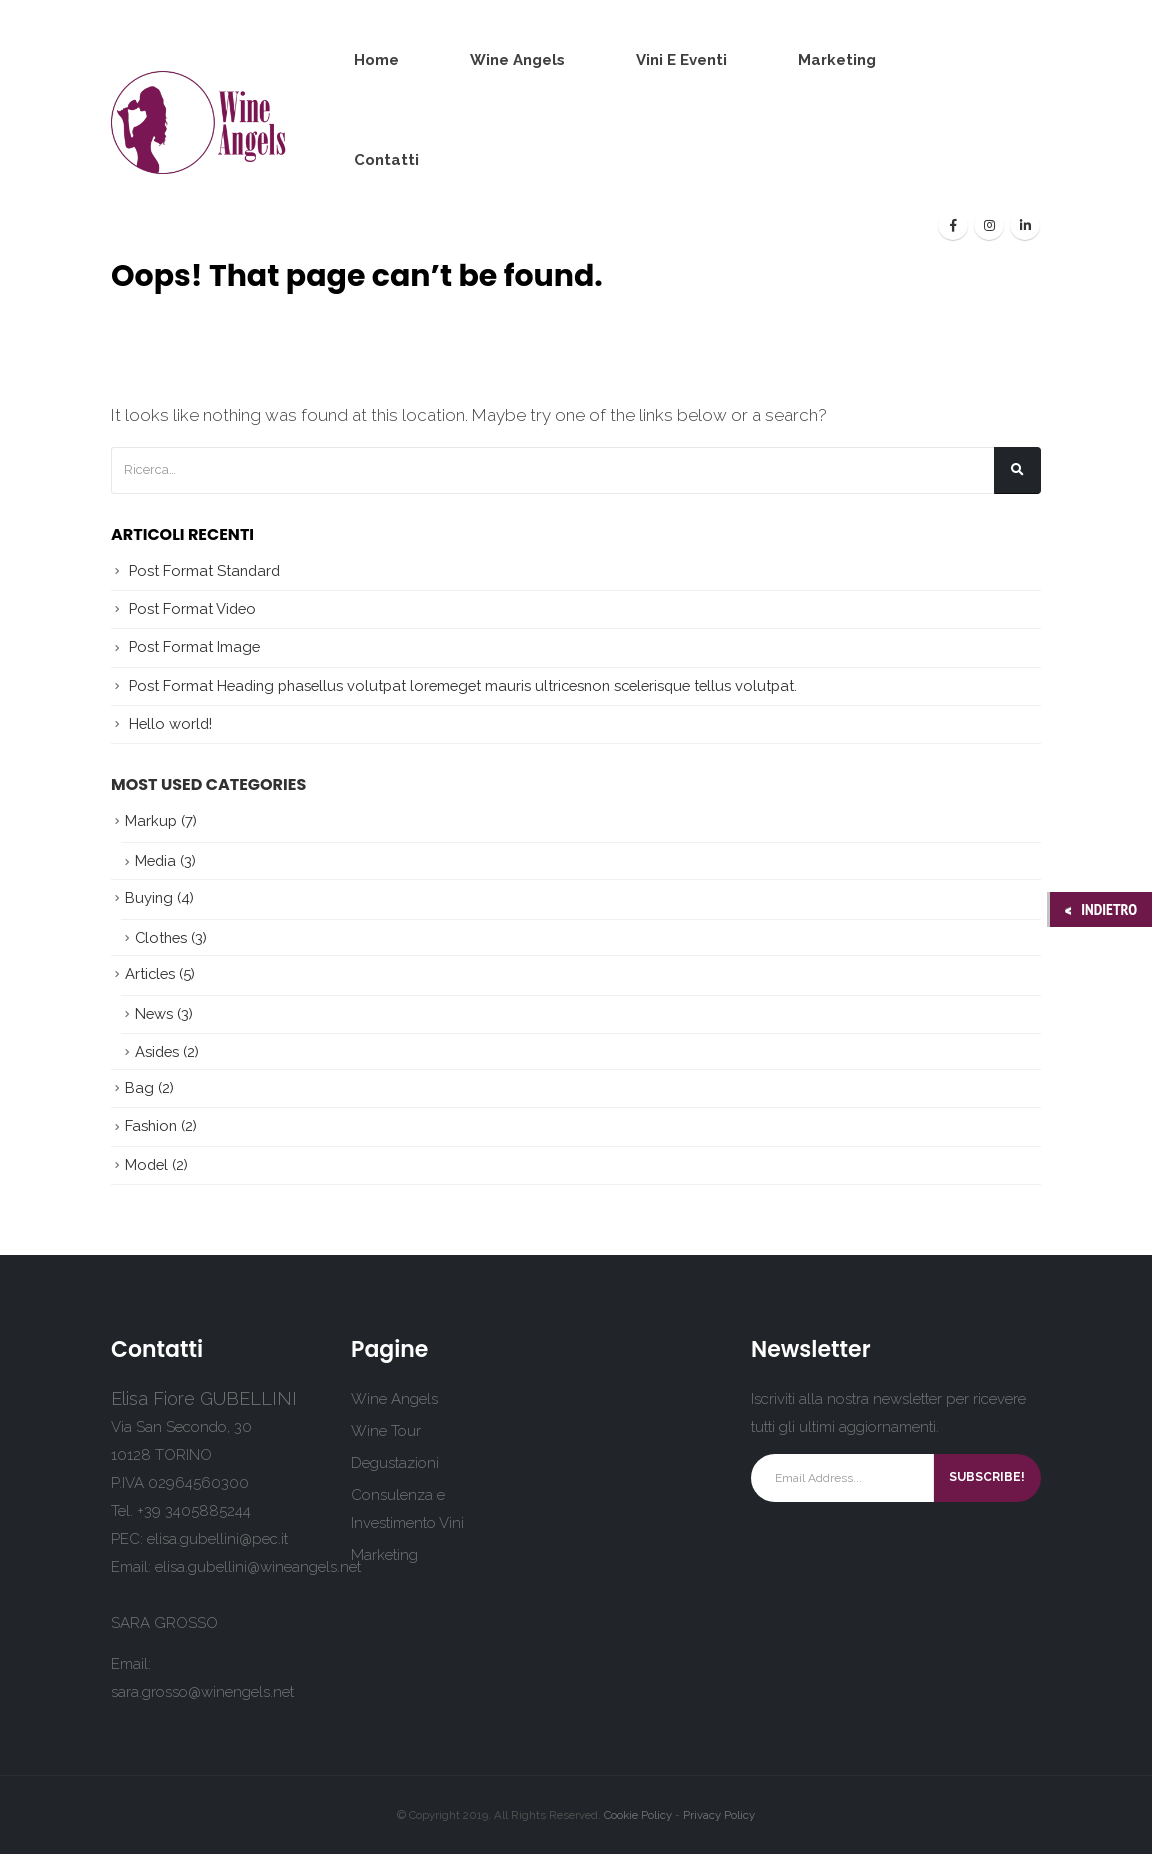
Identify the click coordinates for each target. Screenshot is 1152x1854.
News (154, 1013)
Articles (150, 973)
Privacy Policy (719, 1815)
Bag (139, 1087)
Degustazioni (395, 1463)
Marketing (837, 60)
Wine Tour (386, 1431)
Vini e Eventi (681, 60)
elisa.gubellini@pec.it (217, 1539)
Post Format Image (194, 646)
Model (146, 1164)
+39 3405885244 (194, 1511)
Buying (149, 897)
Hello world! (170, 723)
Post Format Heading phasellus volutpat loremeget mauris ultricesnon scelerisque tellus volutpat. (463, 685)
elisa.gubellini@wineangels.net (258, 1567)
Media (155, 860)
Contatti (386, 160)
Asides (157, 1051)
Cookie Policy (638, 1815)
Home (376, 60)
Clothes (161, 937)
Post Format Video (192, 608)
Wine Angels (517, 60)
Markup (151, 820)
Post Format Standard (204, 570)
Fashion (151, 1125)
